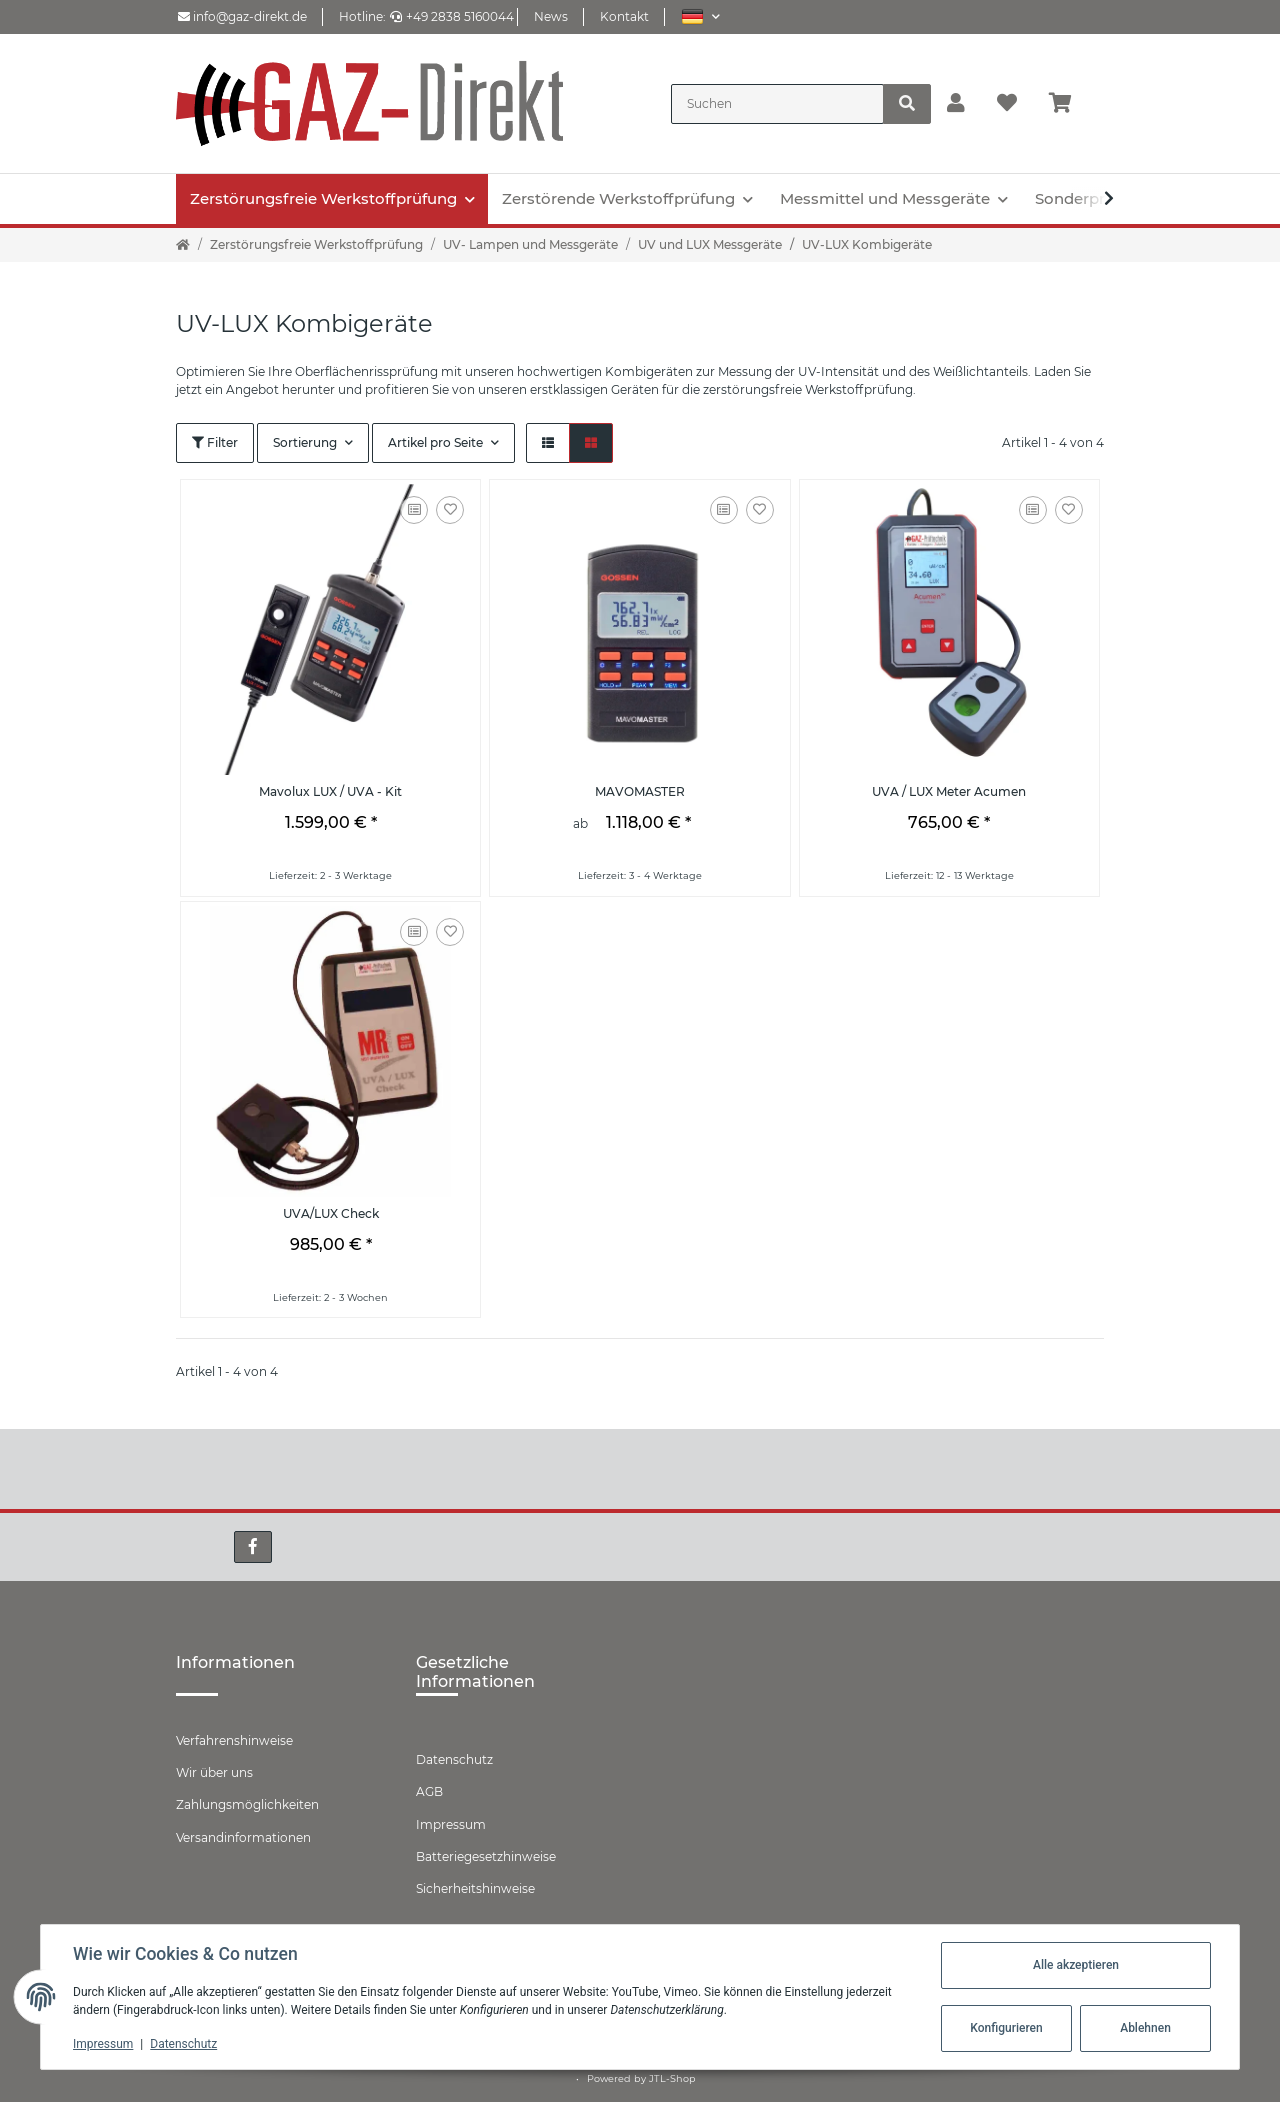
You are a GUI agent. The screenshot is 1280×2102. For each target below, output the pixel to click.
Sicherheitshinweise (475, 1888)
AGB (429, 1791)
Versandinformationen (243, 1837)
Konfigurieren (1006, 2028)
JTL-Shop (672, 2078)
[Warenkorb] (1068, 104)
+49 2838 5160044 (452, 16)
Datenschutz (454, 1759)
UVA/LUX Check (331, 1213)
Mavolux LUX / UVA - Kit (330, 791)
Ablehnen (1145, 2028)
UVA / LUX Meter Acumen (949, 791)
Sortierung (305, 442)
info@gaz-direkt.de (242, 16)
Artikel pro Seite (435, 442)
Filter (215, 442)
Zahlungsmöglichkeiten (247, 1804)
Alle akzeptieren (1076, 1965)
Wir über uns (214, 1772)
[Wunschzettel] (1007, 104)
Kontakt (624, 16)
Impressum (451, 1824)
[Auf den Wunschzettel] (450, 510)
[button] (700, 16)
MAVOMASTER (640, 791)
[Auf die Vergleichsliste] (414, 510)
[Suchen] (777, 104)
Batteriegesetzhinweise (486, 1856)
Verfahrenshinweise (234, 1740)
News (551, 16)
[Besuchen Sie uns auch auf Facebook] (253, 1547)
